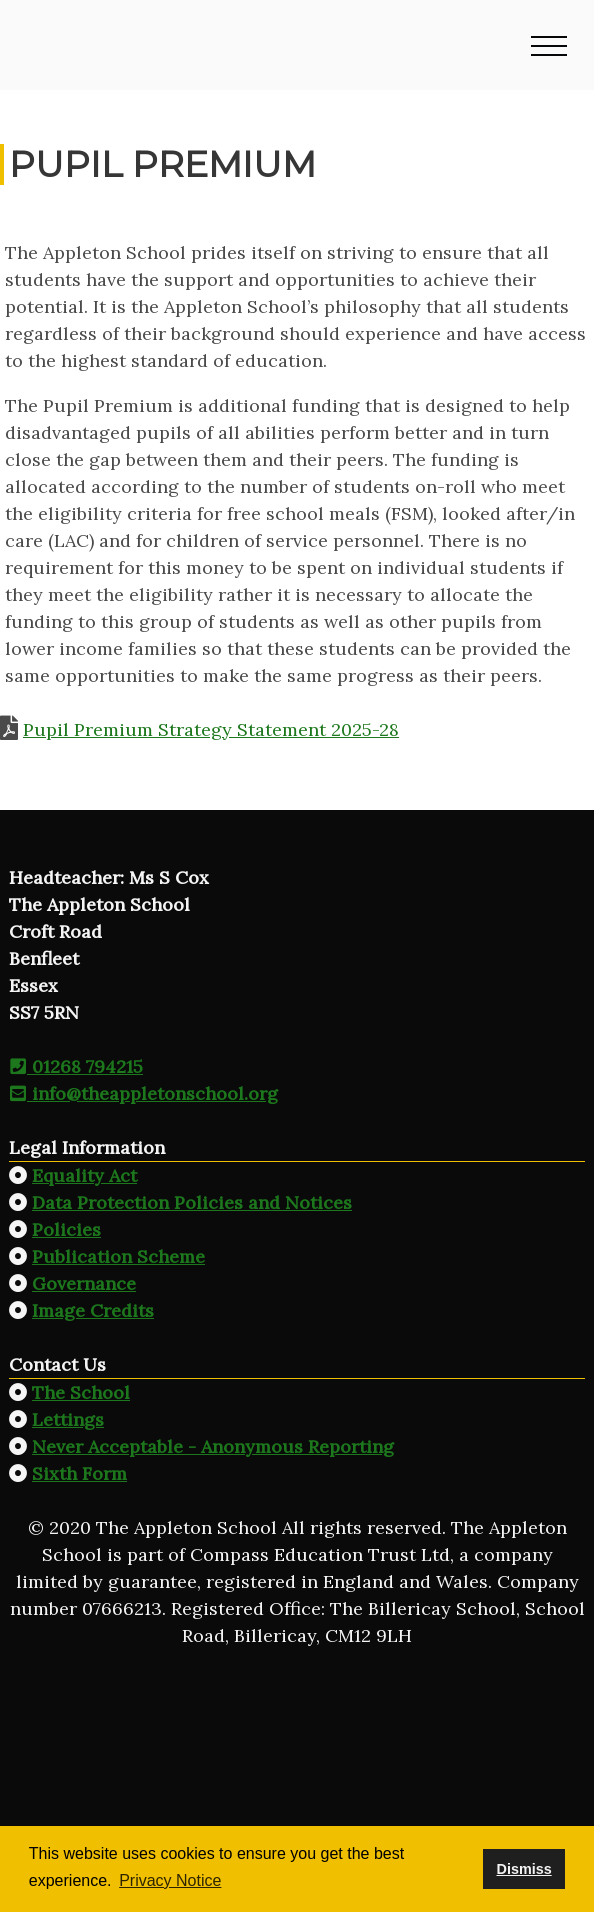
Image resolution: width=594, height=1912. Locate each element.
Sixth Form (79, 1473)
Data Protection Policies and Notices (192, 1202)
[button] (549, 45)
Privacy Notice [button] (170, 1880)
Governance (84, 1283)
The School (81, 1392)
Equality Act (84, 1175)
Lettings (68, 1419)
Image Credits (93, 1310)
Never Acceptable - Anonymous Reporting (213, 1446)
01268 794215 (76, 1066)
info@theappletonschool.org (143, 1093)
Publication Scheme (118, 1256)
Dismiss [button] (523, 1869)
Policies (66, 1229)
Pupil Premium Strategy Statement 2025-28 (211, 729)
